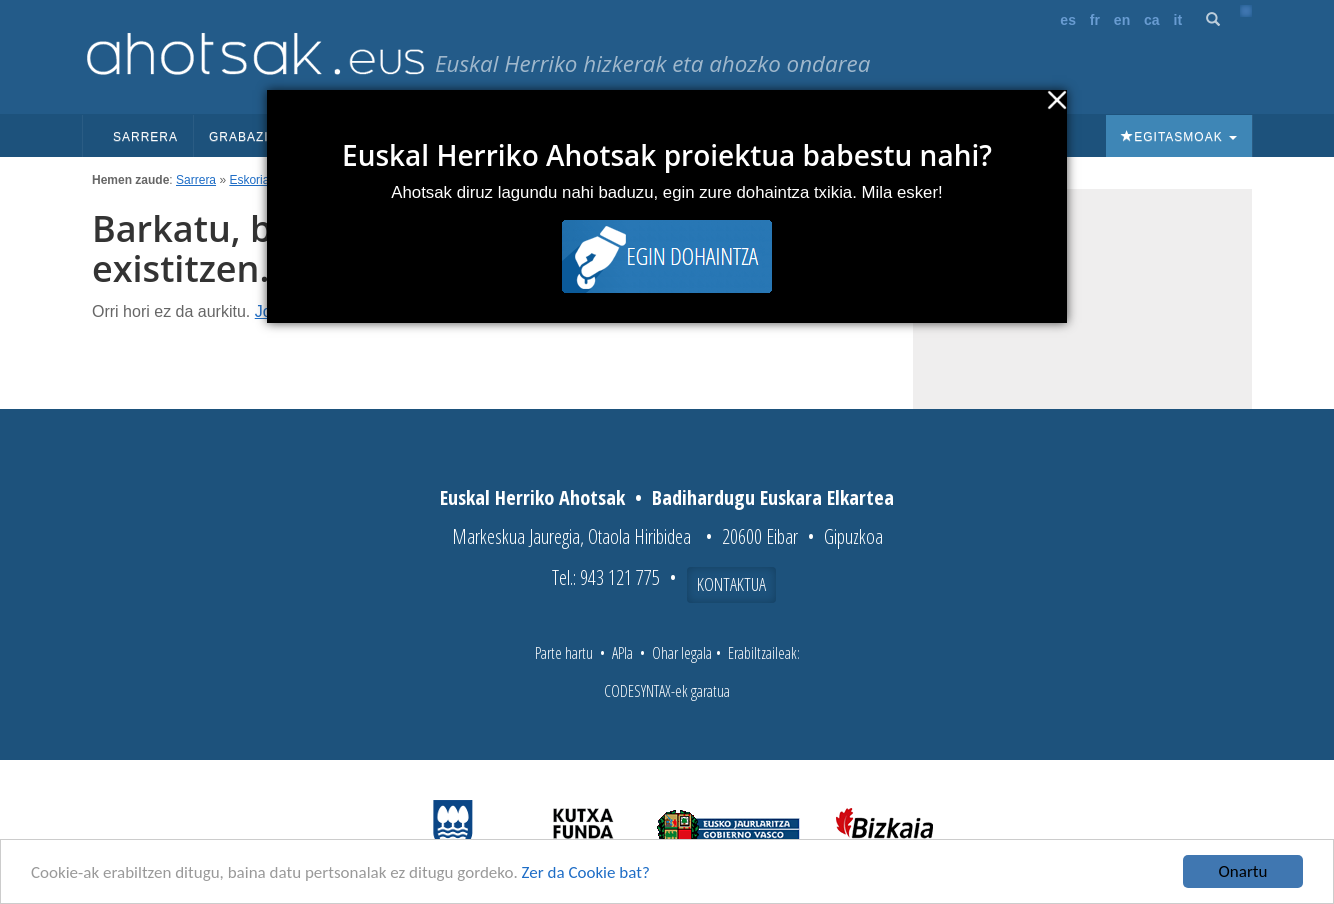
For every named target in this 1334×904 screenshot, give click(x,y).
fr (1095, 20)
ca (1152, 20)
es (1068, 20)
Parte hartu (564, 653)
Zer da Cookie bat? (586, 872)
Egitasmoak (1179, 137)
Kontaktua (731, 584)
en (1122, 20)
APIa (622, 653)
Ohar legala (682, 653)
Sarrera (145, 137)
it (1178, 20)
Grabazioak (260, 137)
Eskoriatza (257, 180)
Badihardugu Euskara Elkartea (773, 497)
